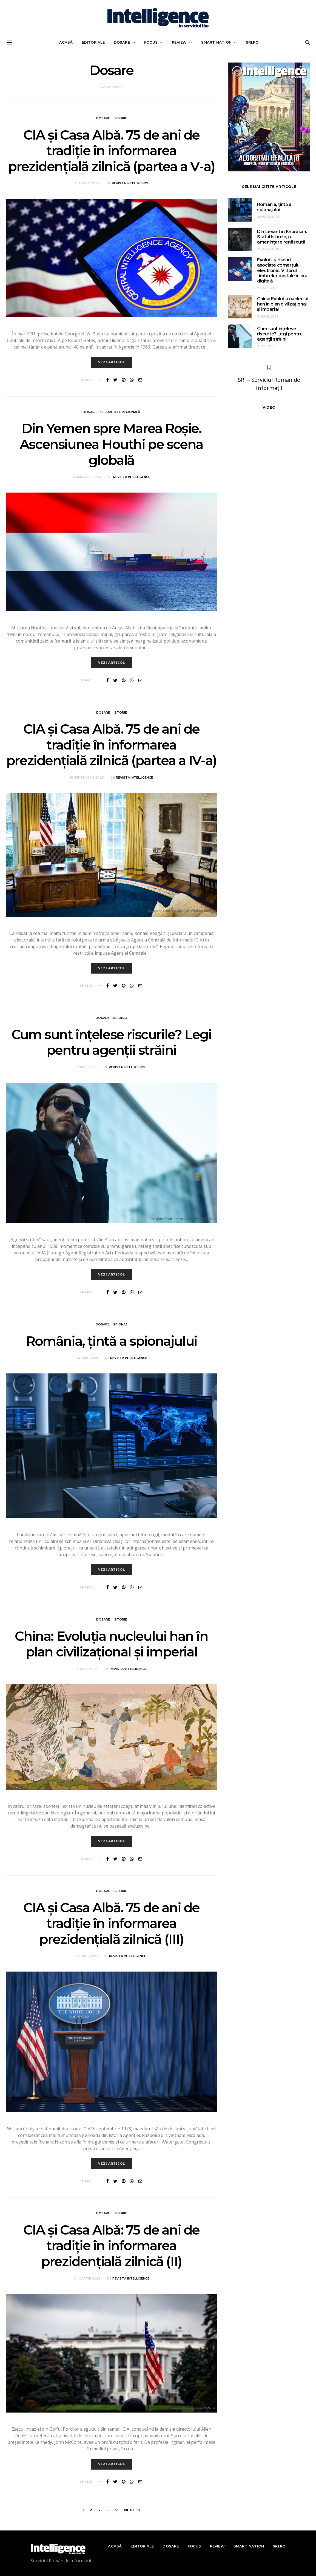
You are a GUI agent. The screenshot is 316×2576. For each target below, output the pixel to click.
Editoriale (93, 42)
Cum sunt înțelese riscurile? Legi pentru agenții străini (112, 1042)
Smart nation (216, 42)
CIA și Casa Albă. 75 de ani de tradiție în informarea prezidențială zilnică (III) (111, 1923)
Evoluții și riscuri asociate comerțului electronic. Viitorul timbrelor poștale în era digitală (282, 270)
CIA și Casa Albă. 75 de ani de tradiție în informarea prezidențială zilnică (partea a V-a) (111, 150)
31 (116, 2510)
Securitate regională (120, 412)
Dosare (122, 42)
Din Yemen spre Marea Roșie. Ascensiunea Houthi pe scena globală (111, 444)
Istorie (120, 118)
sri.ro (252, 42)
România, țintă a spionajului (111, 1341)
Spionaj (120, 1018)
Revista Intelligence (130, 183)
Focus (151, 42)
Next (129, 2510)
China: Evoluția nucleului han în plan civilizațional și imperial (111, 1644)
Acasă (66, 42)
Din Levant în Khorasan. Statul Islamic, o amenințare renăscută (282, 237)
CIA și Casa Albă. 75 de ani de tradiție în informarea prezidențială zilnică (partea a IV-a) (111, 744)
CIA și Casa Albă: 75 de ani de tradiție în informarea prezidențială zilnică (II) (111, 2245)
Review (179, 42)
